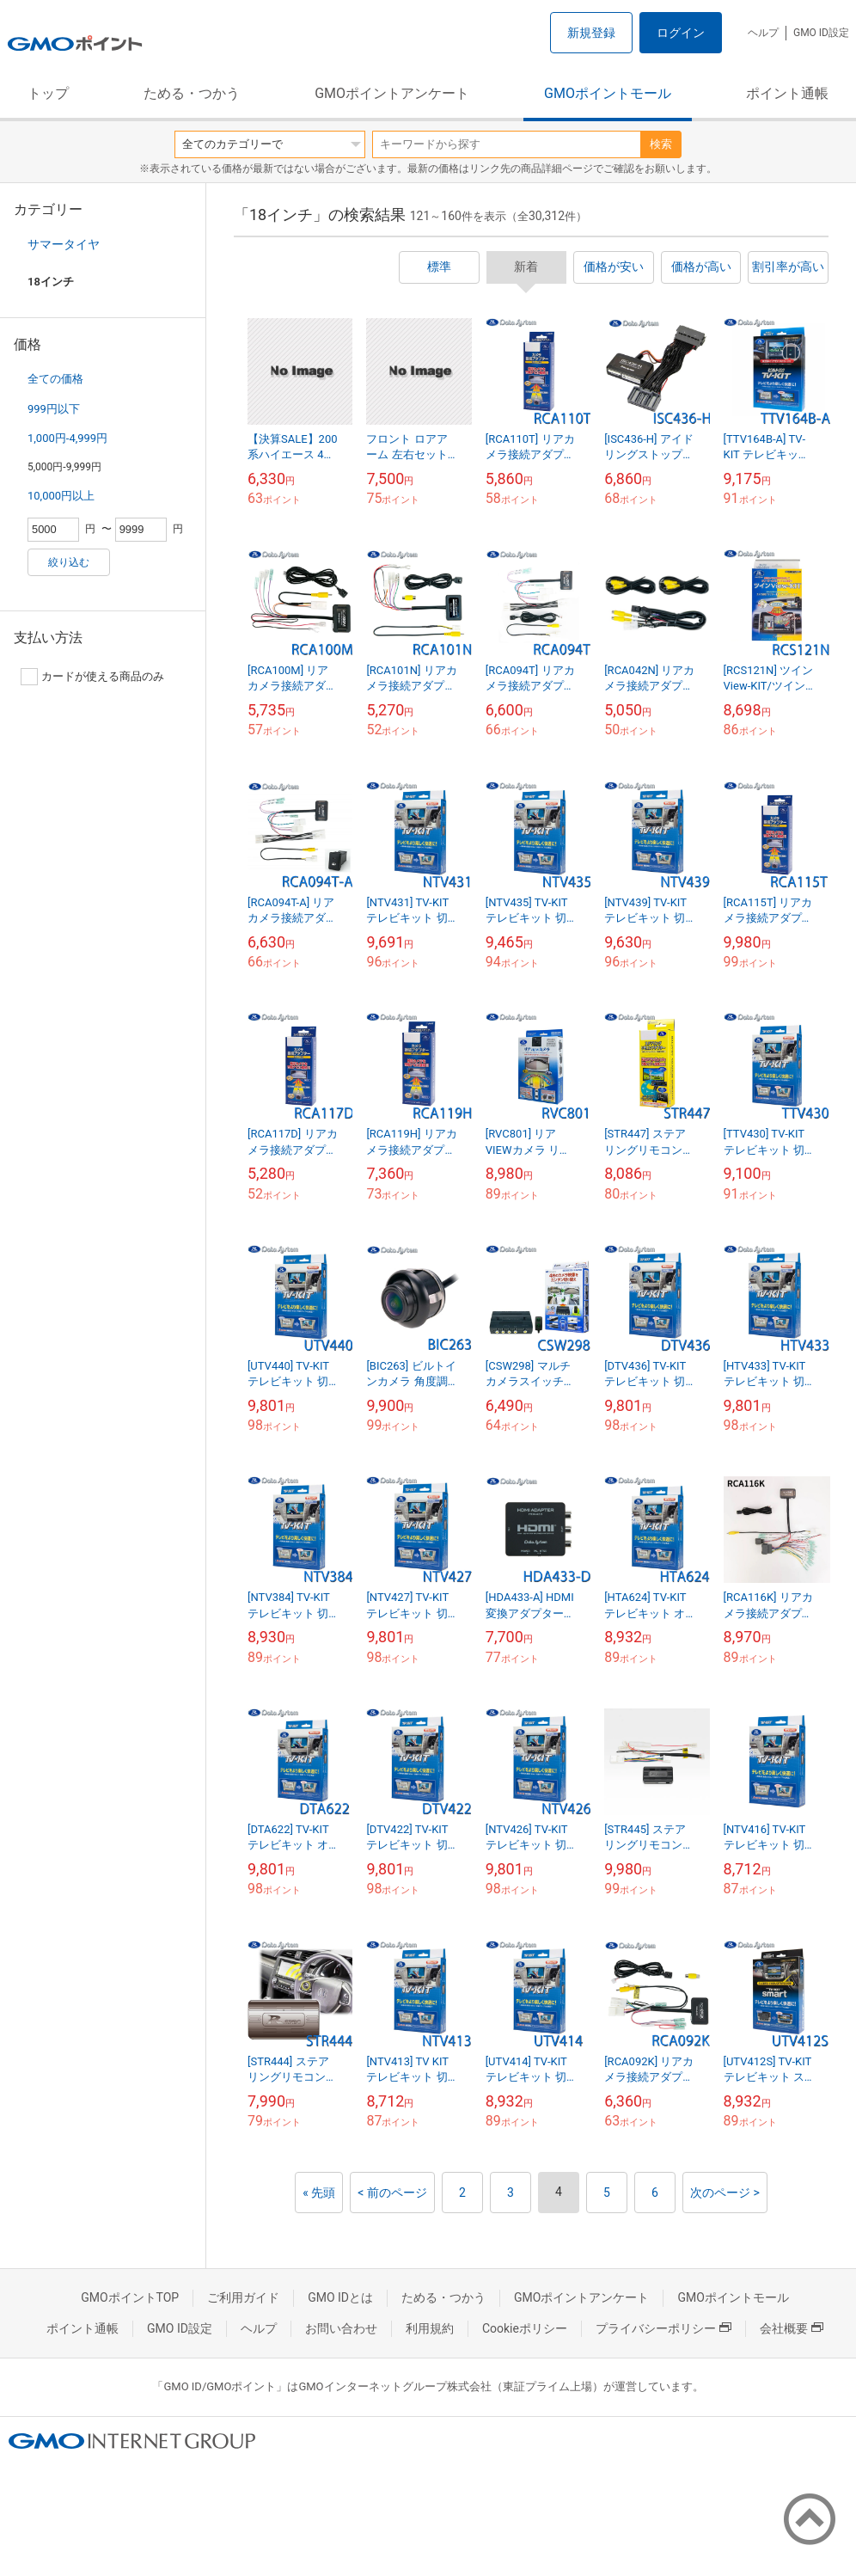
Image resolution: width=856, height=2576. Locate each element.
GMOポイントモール (607, 93)
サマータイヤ (64, 244)
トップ (48, 93)
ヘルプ (763, 33)
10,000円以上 (61, 495)
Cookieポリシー (524, 2328)
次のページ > (725, 2192)
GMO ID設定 (821, 33)
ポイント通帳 (787, 93)
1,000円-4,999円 (67, 438)
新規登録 (591, 33)
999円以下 (54, 408)
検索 (661, 144)
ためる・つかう (192, 93)
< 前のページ (392, 2192)
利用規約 (430, 2328)
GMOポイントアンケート (392, 93)
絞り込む (68, 562)
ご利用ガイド (243, 2297)
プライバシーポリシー (663, 2328)
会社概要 (791, 2328)
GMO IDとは (340, 2297)
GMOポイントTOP (130, 2297)
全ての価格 (55, 378)
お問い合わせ (341, 2328)
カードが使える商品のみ (92, 676)
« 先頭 (319, 2192)
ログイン (681, 33)
